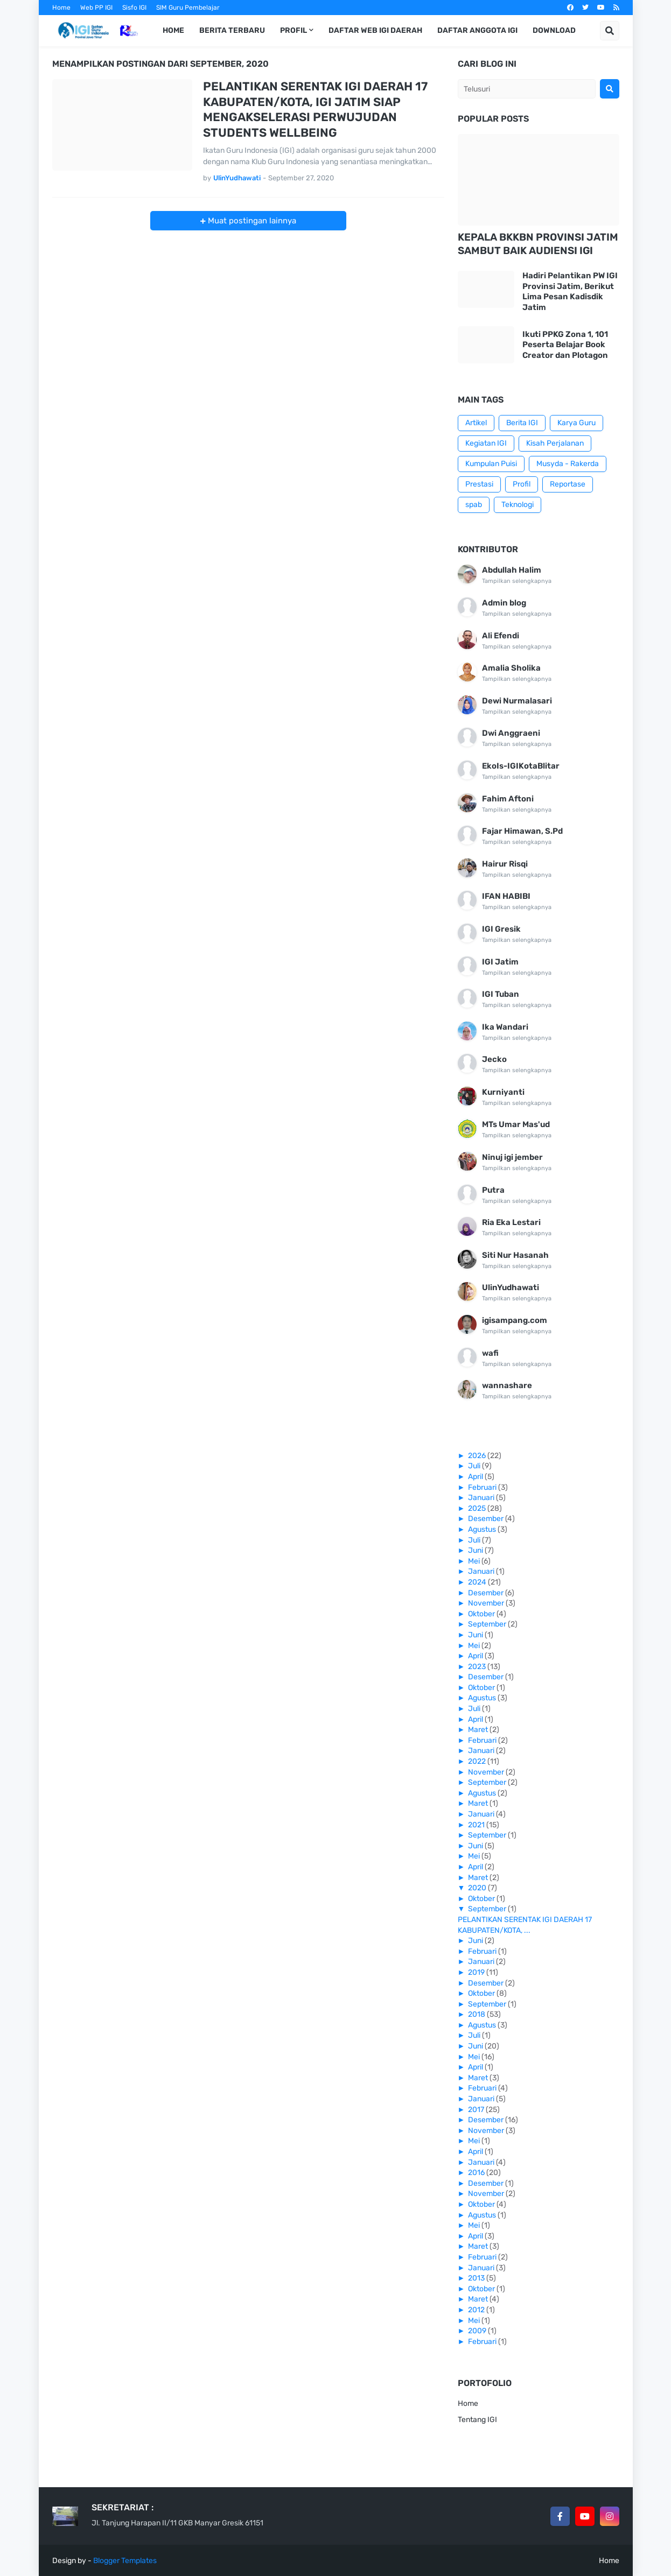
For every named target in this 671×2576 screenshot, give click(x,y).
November (487, 1603)
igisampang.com (514, 1320)
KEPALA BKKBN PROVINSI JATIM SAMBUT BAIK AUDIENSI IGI (538, 244)
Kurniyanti (503, 1092)
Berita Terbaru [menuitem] (232, 30)
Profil (521, 484)
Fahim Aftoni (508, 799)
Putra (493, 1190)
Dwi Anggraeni (511, 733)
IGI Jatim (500, 962)
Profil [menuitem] (293, 30)
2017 (477, 2109)
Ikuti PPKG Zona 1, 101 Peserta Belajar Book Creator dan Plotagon (565, 344)
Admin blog (504, 603)
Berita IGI (522, 422)
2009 (478, 2330)
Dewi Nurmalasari (517, 701)
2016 (477, 2172)
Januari (482, 1497)
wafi (490, 1353)
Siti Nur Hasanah (515, 1255)
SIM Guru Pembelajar (188, 7)
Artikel (476, 422)
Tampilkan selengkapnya (516, 581)
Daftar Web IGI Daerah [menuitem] (375, 30)
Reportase (567, 484)
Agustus (483, 1529)
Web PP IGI (96, 7)
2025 (477, 1508)
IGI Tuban (500, 994)
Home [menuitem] (173, 30)
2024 (478, 1582)
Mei (474, 1561)
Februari (483, 1487)
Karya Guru (576, 422)
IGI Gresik (501, 929)
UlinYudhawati (510, 1287)
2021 (477, 1824)
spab (473, 504)
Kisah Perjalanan (555, 443)
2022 (477, 1761)
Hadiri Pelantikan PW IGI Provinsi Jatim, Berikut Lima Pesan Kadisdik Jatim (570, 291)
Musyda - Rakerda (567, 463)
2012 (477, 2309)
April (476, 1476)
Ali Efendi (500, 636)
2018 (477, 2014)
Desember (486, 1518)
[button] (609, 30)
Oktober (482, 1613)
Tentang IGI (477, 2419)
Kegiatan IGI (486, 443)
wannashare (507, 1385)
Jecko (494, 1059)
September (488, 1624)
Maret (479, 1729)
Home (61, 7)
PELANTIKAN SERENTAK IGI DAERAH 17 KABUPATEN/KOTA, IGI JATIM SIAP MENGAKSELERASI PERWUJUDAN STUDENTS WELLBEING (315, 109)
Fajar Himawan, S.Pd (522, 831)
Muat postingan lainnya (251, 221)
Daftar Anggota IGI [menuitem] (477, 30)
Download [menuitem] (554, 30)
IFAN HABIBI (506, 896)
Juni (476, 1550)
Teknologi (517, 504)
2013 (477, 2278)
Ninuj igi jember (512, 1157)
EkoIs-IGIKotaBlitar (521, 766)
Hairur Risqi (505, 864)
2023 (477, 1666)
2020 (478, 1887)
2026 (477, 1455)
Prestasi (479, 484)
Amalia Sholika (511, 668)
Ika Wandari (505, 1027)
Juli (475, 1465)
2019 (477, 1972)
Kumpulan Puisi (491, 463)
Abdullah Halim (511, 570)
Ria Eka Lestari (511, 1222)
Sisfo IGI (134, 7)
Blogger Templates (125, 2560)
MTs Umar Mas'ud (516, 1124)
